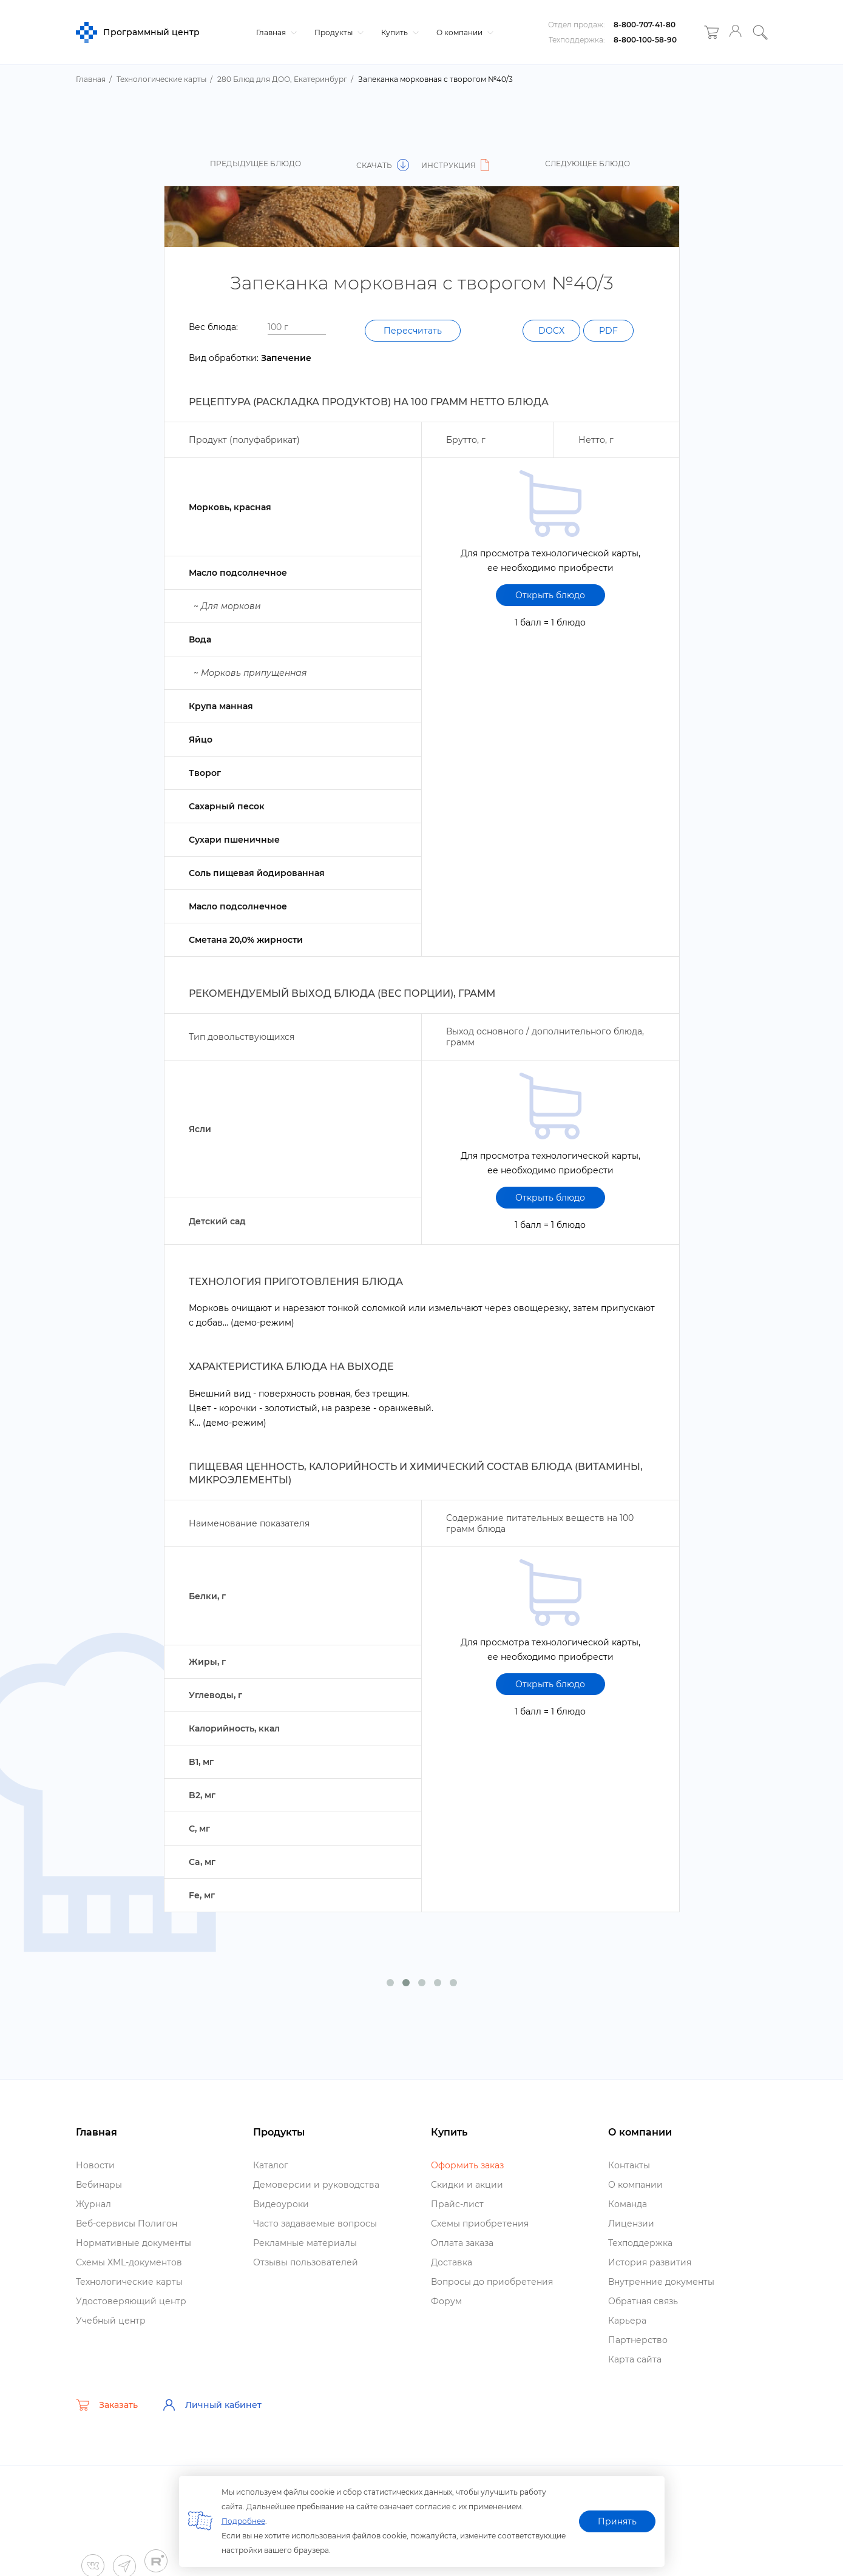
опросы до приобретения (492, 2281)
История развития (649, 2262)
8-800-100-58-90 (645, 39)
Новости (95, 2165)
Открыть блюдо (550, 595)
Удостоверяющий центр (131, 2301)
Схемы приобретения (480, 2223)
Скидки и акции (467, 2184)
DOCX (551, 330)
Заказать (107, 2405)
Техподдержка (640, 2242)
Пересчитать (413, 330)
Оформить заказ (467, 2165)
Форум (446, 2301)
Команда (627, 2204)
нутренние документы (661, 2281)
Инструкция (457, 165)
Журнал (93, 2204)
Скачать (382, 165)
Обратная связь (643, 2301)
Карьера (627, 2320)
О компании (463, 32)
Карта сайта (635, 2359)
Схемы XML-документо (129, 2262)
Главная (275, 32)
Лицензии (631, 2223)
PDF (608, 330)
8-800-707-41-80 (644, 24)
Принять (617, 2521)
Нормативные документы (133, 2242)
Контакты (629, 2165)
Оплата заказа (462, 2242)
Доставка (451, 2262)
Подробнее (243, 2521)
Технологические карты (129, 2281)
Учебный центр (111, 2320)
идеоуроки (281, 2204)
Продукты (337, 32)
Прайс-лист (457, 2204)
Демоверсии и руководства (316, 2184)
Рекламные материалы (305, 2242)
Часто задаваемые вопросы (315, 2223)
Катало (270, 2165)
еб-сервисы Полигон (126, 2223)
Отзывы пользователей (305, 2262)
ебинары (99, 2184)
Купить (398, 32)
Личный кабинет (212, 2405)
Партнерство (638, 2340)
